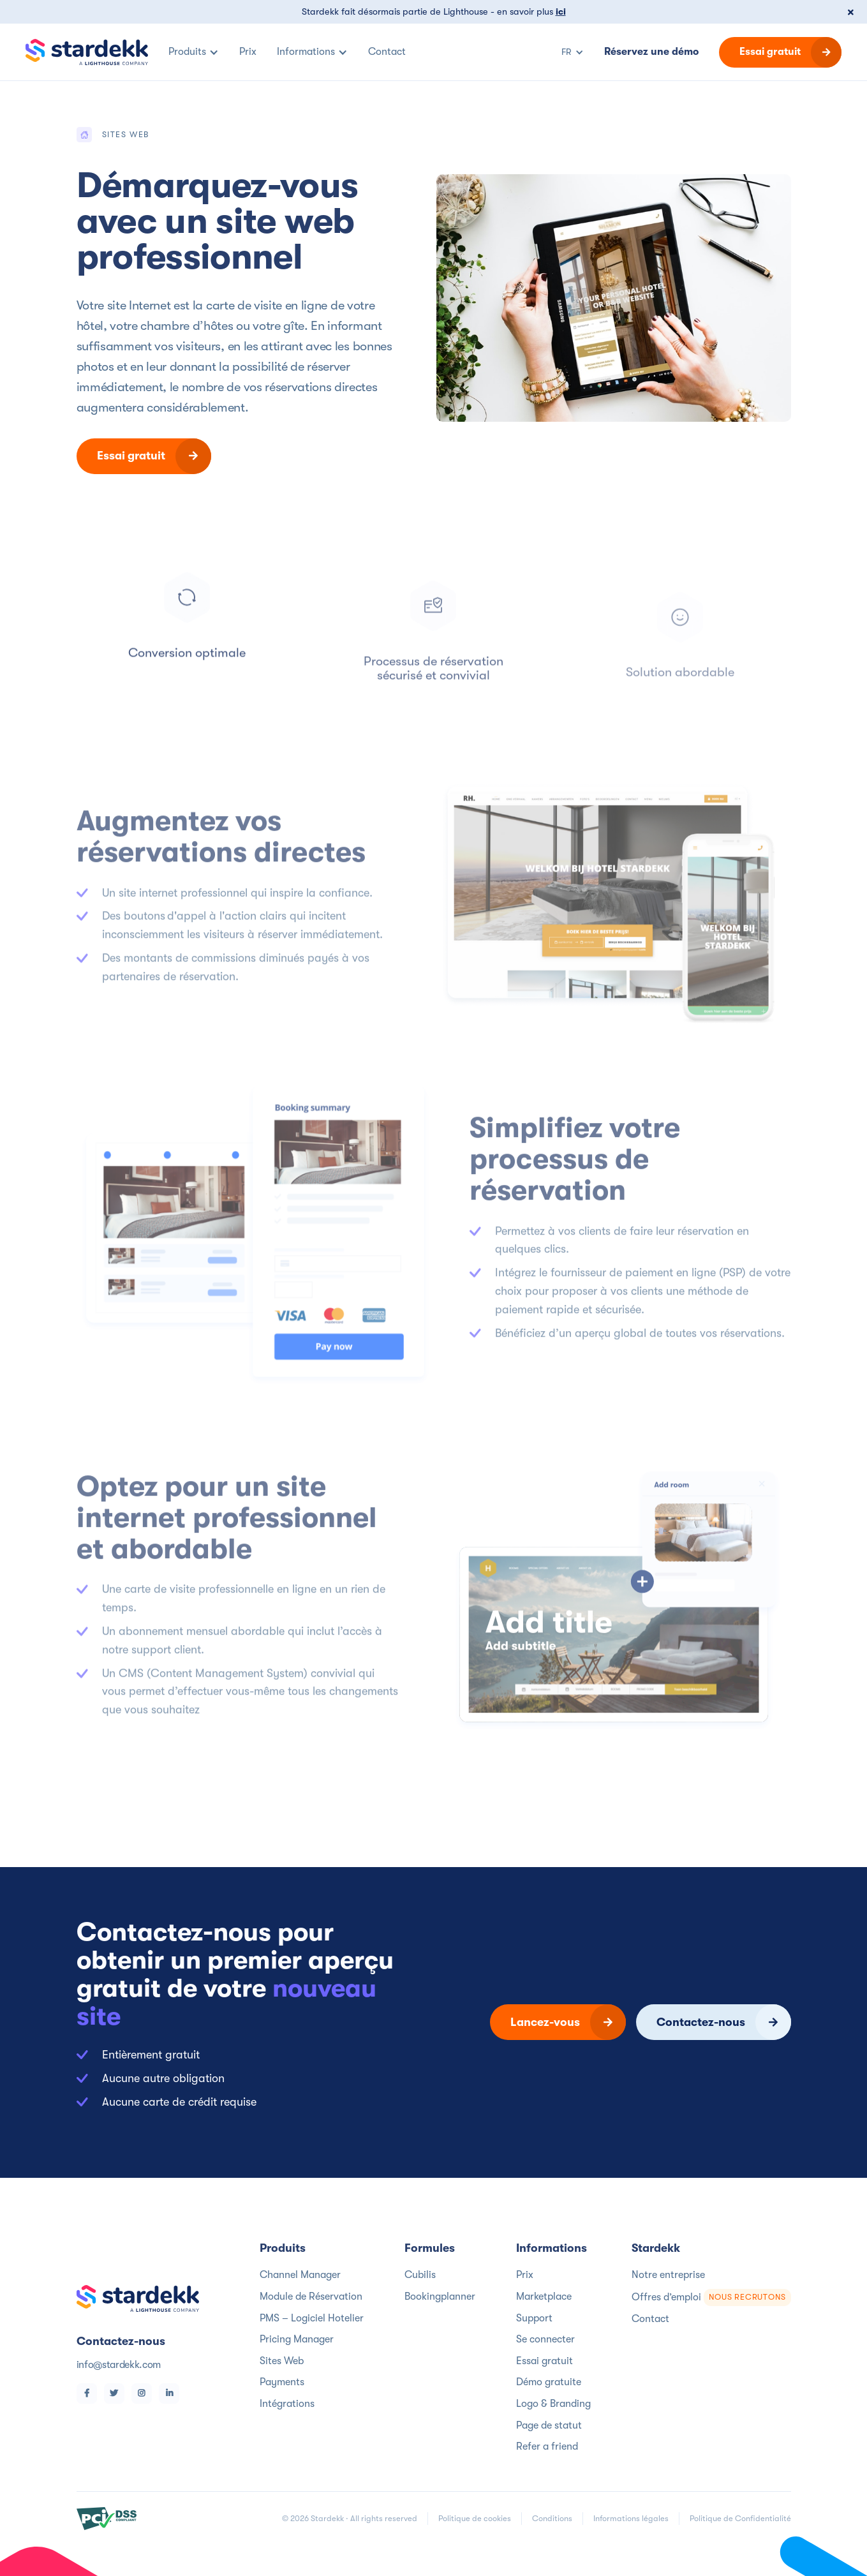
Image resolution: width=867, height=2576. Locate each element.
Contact (650, 2319)
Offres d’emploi (711, 2297)
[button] (193, 52)
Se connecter (545, 2339)
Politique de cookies (474, 2518)
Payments (282, 2382)
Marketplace (544, 2296)
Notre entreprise (668, 2275)
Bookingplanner (439, 2296)
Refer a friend (547, 2446)
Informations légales (631, 2518)
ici (561, 11)
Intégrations (287, 2403)
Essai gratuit (544, 2361)
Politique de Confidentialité (740, 2518)
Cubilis (420, 2275)
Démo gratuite (548, 2382)
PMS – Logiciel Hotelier (312, 2318)
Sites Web (282, 2361)
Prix (524, 2275)
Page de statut (549, 2425)
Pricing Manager (297, 2339)
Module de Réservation (311, 2296)
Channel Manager (300, 2275)
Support (534, 2318)
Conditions (552, 2518)
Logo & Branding (553, 2403)
